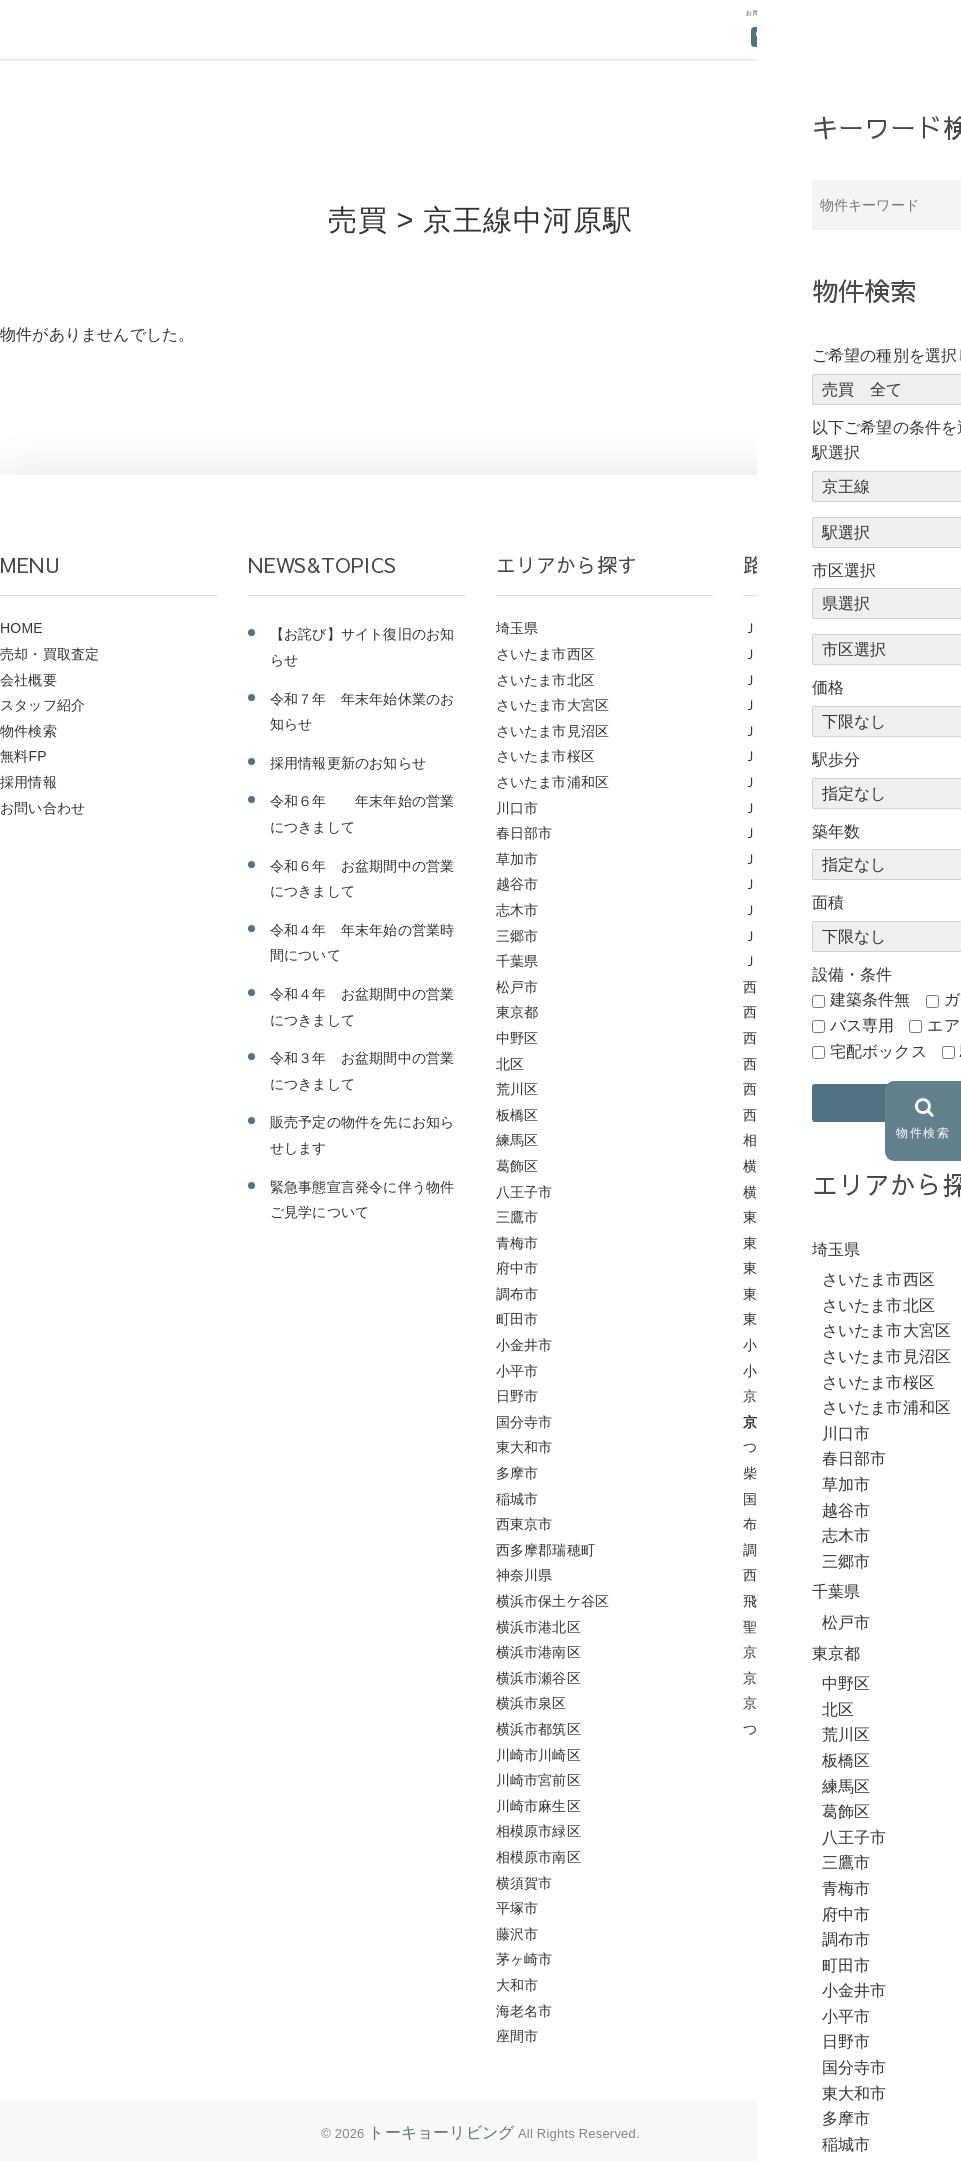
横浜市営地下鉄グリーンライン (842, 1192)
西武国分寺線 (785, 1115)
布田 (757, 1524)
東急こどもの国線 (800, 1319)
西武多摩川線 (785, 1089)
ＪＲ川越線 (778, 808)
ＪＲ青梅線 (778, 628)
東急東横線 (778, 1294)
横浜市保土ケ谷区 (553, 1601)
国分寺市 (524, 1422)
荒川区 (517, 1089)
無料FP (23, 756)
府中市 (517, 1268)
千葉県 (517, 961)
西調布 (764, 1575)
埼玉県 (517, 628)
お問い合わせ (42, 808)
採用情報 (28, 782)
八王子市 (524, 1192)
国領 (757, 1499)
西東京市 (524, 1524)
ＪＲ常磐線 (778, 782)
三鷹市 (517, 1217)
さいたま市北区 (545, 680)
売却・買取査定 (49, 654)
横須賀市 (524, 1883)
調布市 (517, 1294)
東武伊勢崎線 (785, 1268)
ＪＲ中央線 (778, 961)
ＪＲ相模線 (778, 654)
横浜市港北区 (538, 1627)
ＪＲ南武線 (778, 884)
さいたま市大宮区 (553, 705)
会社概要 (28, 680)
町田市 (517, 1319)
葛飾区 (517, 1166)
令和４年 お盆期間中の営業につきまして (362, 1007)
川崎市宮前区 (538, 1780)
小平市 (517, 1371)
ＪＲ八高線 (778, 910)
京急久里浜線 (785, 1703)
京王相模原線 (785, 1652)
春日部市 (524, 833)
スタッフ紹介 (42, 705)
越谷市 (517, 884)
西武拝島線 (778, 1038)
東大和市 (524, 1447)
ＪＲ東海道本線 (792, 731)
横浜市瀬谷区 (538, 1678)
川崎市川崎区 (538, 1755)
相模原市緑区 (538, 1831)
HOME (21, 628)
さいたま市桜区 (545, 756)
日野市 (517, 1396)
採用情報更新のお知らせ (348, 763)
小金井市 (524, 1345)
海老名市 (524, 2011)
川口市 (517, 808)
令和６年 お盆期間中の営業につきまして (362, 879)
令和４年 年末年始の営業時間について (362, 943)
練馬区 (517, 1140)
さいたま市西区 (545, 654)
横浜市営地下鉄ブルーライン (835, 1166)
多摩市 (517, 1473)
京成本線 (771, 1678)
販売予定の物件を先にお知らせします (362, 1135)
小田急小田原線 (792, 1371)
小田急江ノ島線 (792, 1345)
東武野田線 (778, 1217)
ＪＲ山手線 (778, 833)
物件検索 (28, 731)
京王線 (764, 1422)
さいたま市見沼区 (553, 731)
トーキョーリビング (441, 2132)
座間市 (517, 2036)
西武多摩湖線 (785, 1064)
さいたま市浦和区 (553, 782)
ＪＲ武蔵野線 (785, 680)
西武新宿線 (778, 1012)
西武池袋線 (778, 987)
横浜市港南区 (538, 1652)
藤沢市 (517, 1934)
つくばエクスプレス (807, 1729)
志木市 (517, 910)
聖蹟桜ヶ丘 (778, 1627)
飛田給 (764, 1601)
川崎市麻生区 (538, 1806)
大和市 (517, 1985)
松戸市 (517, 987)
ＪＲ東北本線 (785, 756)
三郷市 (517, 936)
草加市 (517, 859)
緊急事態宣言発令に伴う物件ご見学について (362, 1200)
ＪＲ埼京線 (778, 859)
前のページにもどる (863, 411)
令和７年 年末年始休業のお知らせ (362, 712)
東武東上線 (778, 1243)
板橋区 (517, 1115)
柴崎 (757, 1473)
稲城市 (517, 1499)
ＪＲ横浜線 (778, 705)
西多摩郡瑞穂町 (545, 1550)
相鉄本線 (771, 1140)
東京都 (517, 1012)
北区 (510, 1064)
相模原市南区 (538, 1857)
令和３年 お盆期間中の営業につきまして (362, 1071)
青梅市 (517, 1243)
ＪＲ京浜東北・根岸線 (814, 936)
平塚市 (517, 1908)
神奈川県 (524, 1575)
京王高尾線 (778, 1396)
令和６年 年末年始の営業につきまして (362, 814)
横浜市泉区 (531, 1703)
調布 (757, 1550)
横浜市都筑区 (538, 1729)
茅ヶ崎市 (524, 1959)
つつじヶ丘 (778, 1447)
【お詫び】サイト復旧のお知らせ (362, 647)
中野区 (517, 1038)
